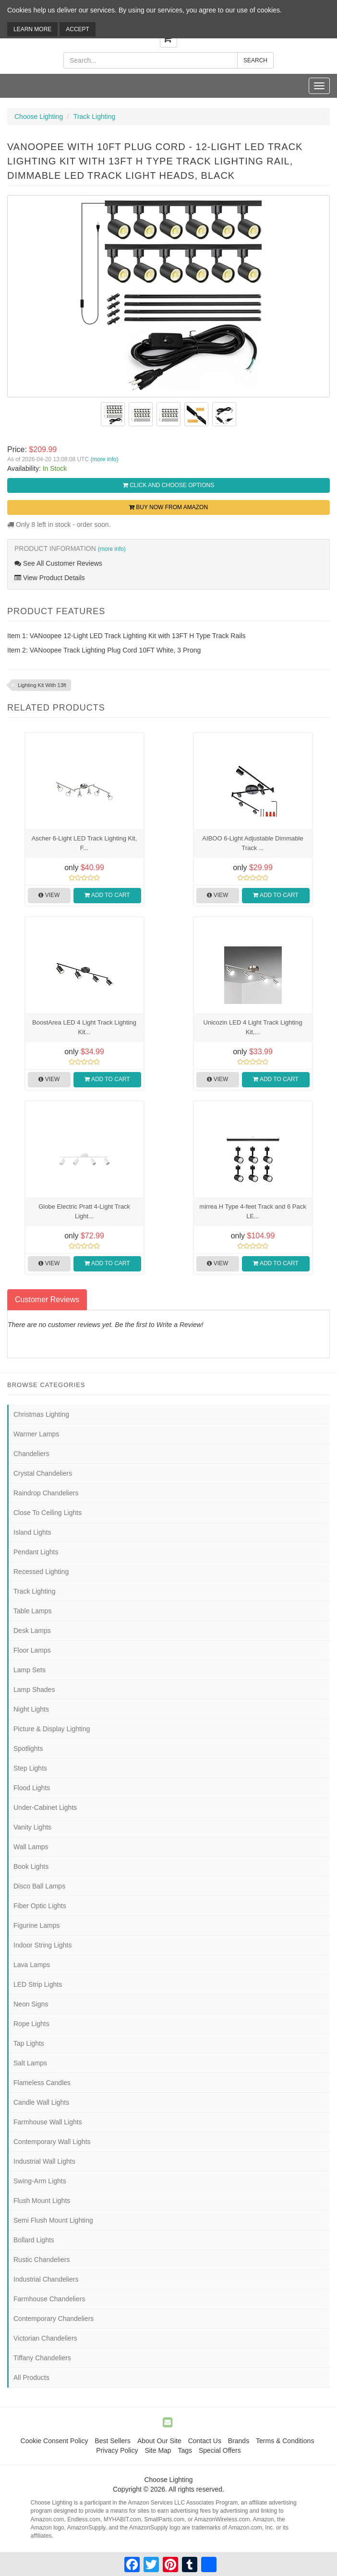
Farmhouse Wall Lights (47, 2122)
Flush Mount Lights (41, 2200)
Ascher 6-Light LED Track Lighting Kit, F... (84, 843)
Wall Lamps (30, 1847)
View (49, 895)
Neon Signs (30, 2004)
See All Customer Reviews (58, 563)
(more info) (104, 459)
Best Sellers (113, 2441)
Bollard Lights (33, 2240)
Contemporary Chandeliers (53, 2318)
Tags (185, 2450)
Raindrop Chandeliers (45, 1493)
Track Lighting (94, 116)
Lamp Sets (29, 1670)
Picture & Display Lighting (51, 1729)
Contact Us (204, 2441)
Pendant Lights (35, 1552)
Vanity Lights (32, 1827)
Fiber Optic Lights (39, 1906)
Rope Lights (31, 2024)
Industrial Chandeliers (45, 2279)
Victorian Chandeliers (45, 2338)
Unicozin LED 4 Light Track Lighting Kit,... (253, 1027)
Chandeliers (31, 1453)
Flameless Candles (42, 2082)
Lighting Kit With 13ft (42, 685)
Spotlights (28, 1748)
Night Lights (31, 1709)
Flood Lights (31, 1788)
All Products (31, 2377)
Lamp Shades (34, 1689)
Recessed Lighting (41, 1571)
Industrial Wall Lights (44, 2161)
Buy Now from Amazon (168, 507)
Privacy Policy (117, 2450)
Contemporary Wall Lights (52, 2141)
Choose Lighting (38, 116)
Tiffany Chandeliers (42, 2358)
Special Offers (220, 2450)
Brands (238, 2441)
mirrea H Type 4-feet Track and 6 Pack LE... (252, 1211)
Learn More (32, 29)
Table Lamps (32, 1611)
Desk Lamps (32, 1630)
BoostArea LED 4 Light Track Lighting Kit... (84, 1027)
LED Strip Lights (37, 1984)
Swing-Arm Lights (39, 2181)
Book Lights (30, 1866)
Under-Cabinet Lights (45, 1807)
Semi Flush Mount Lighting (53, 2220)
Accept (77, 29)
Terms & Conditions (285, 2441)
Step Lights (30, 1768)
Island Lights (32, 1532)
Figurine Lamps (36, 1925)
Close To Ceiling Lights (47, 1512)
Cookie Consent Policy (54, 2441)
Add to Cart (107, 895)
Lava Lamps (31, 1965)
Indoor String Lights (42, 1945)
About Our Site (159, 2441)
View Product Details (49, 578)
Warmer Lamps (36, 1434)
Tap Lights (28, 2043)
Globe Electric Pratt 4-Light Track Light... (84, 1211)
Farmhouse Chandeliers (49, 2299)
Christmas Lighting (41, 1414)
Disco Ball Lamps (39, 1886)
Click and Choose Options (168, 485)
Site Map (157, 2450)
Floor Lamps (32, 1650)
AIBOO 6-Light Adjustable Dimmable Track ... (252, 843)
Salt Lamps (30, 2063)
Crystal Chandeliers (42, 1473)
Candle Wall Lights (41, 2102)
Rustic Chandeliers (41, 2259)
